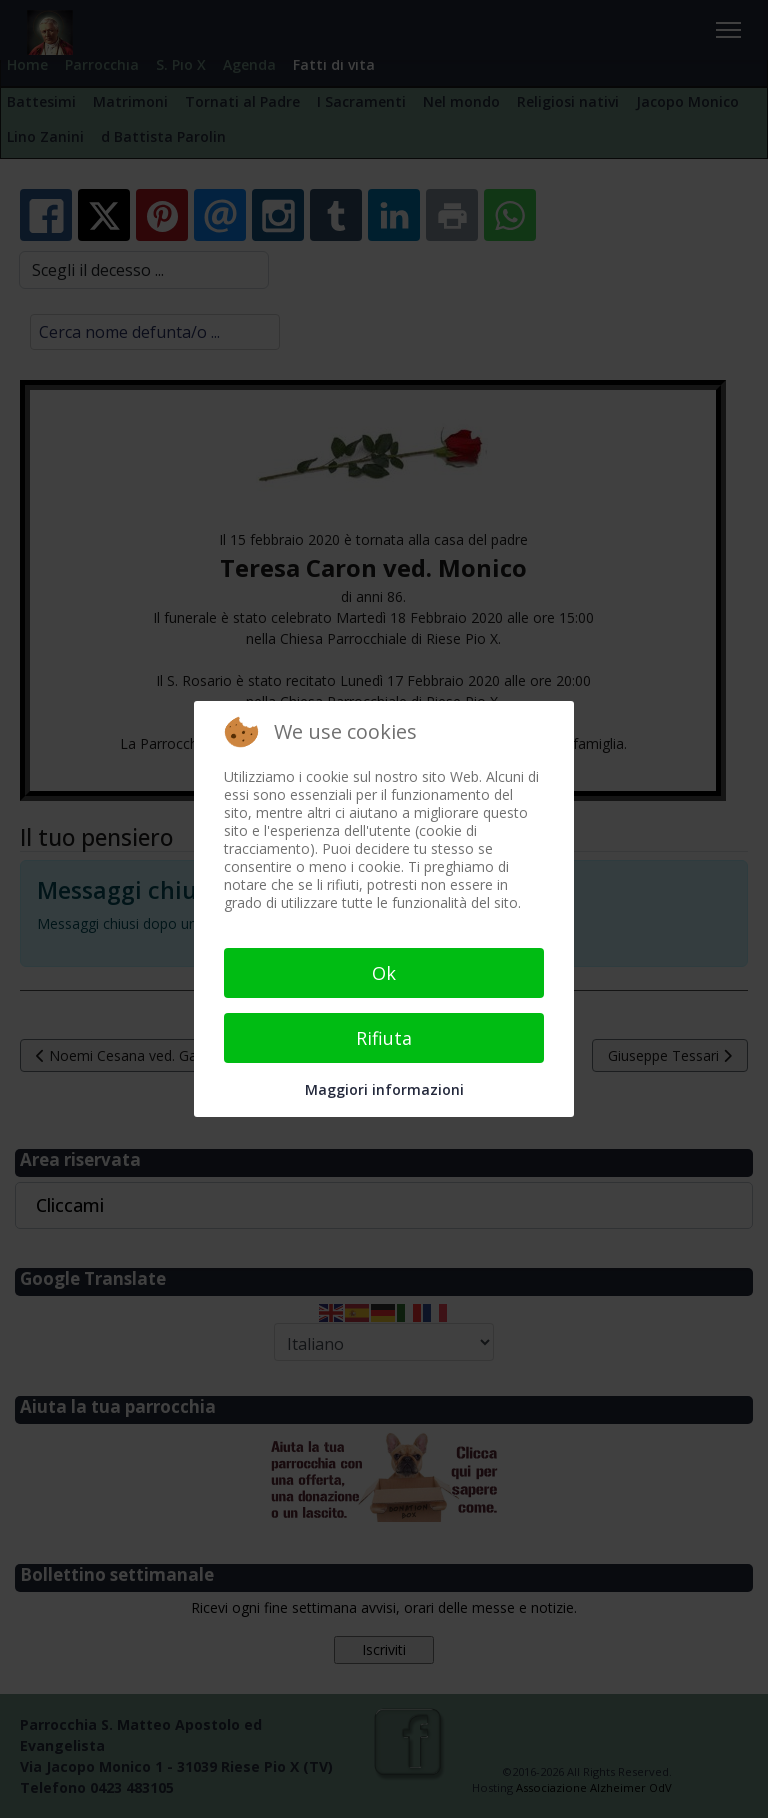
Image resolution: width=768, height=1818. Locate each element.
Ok (384, 973)
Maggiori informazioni (384, 1089)
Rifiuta (384, 1038)
